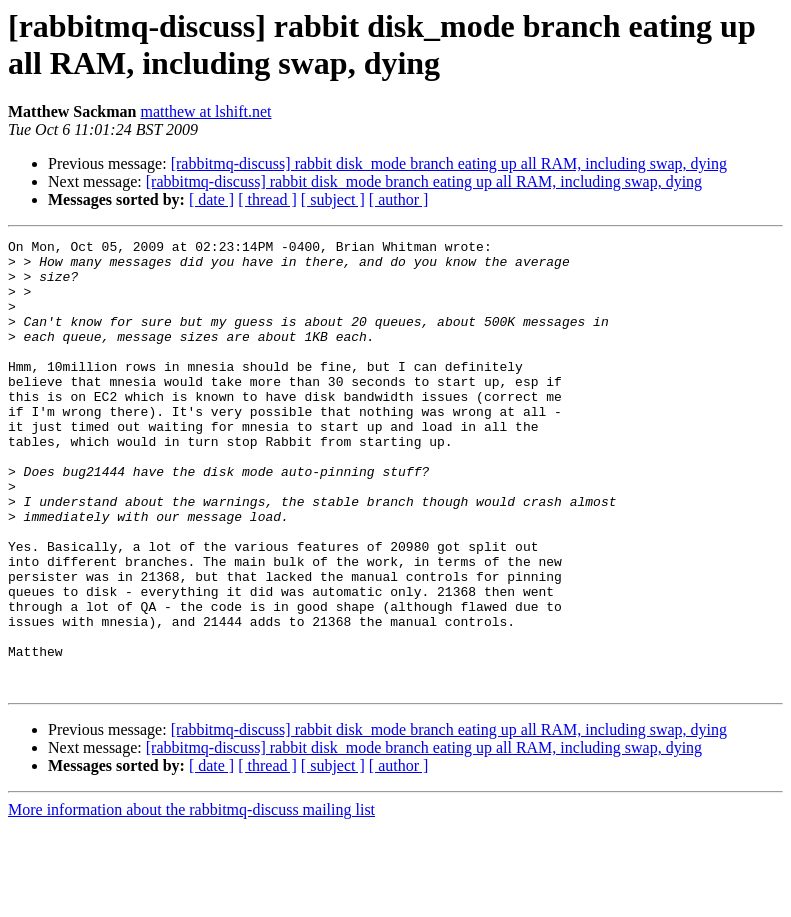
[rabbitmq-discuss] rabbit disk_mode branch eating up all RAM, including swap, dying (449, 163)
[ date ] (211, 199)
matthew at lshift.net (205, 111)
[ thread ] (267, 199)
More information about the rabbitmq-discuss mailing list (191, 899)
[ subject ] (333, 199)
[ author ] (399, 199)
